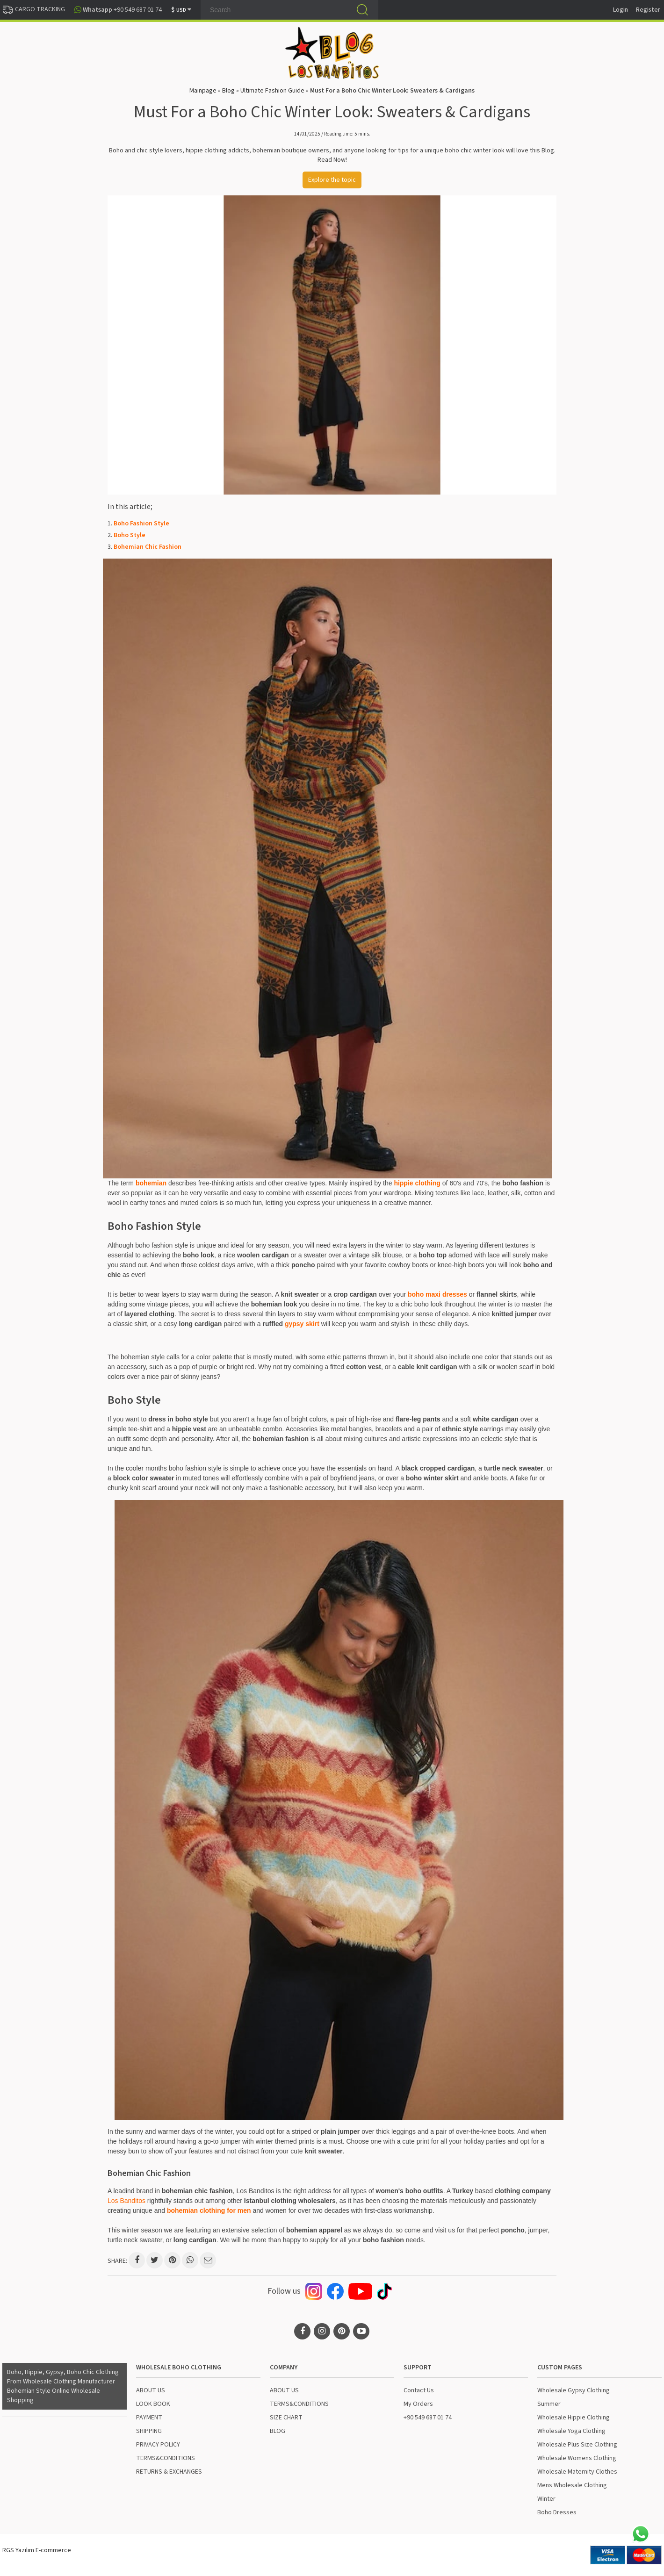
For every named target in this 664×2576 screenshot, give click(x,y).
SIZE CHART (286, 2417)
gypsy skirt (302, 1323)
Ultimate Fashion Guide (272, 90)
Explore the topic (332, 180)
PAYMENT (149, 2417)
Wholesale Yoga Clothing (571, 2431)
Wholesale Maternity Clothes (577, 2471)
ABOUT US (150, 2390)
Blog (228, 90)
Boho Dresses (557, 2512)
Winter (546, 2499)
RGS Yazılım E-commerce (36, 2550)
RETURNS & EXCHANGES (169, 2471)
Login (620, 9)
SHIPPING (149, 2431)
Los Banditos (126, 2200)
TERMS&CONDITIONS (165, 2458)
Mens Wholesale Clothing (572, 2485)
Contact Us (419, 2390)
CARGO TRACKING (33, 9)
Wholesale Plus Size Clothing (577, 2444)
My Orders (418, 2404)
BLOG (277, 2431)
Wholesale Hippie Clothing (573, 2417)
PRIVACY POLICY (158, 2444)
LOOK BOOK (153, 2404)
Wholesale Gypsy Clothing (573, 2390)
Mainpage (203, 90)
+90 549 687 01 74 (428, 2417)
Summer (549, 2404)
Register (648, 9)
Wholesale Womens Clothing (576, 2458)
